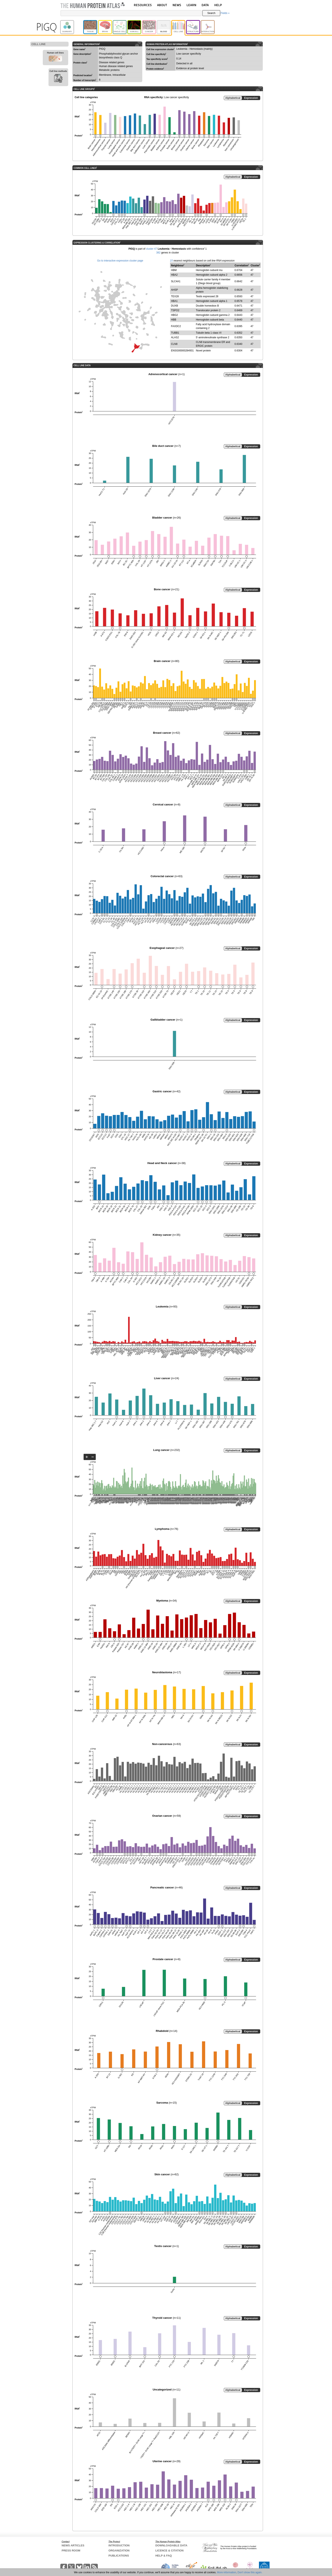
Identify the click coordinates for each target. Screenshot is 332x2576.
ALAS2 (175, 337)
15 (171, 260)
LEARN (191, 5)
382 (158, 252)
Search (211, 13)
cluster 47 (151, 248)
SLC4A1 (176, 281)
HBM (174, 270)
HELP (218, 5)
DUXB (174, 305)
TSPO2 (175, 310)
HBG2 (174, 315)
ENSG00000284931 (182, 350)
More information (226, 2572)
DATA (205, 5)
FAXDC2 (176, 326)
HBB (173, 319)
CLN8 (174, 344)
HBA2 (174, 274)
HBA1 (174, 301)
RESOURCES (143, 5)
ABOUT (162, 5)
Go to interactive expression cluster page (120, 260)
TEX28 (175, 296)
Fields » (225, 13)
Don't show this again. (250, 2572)
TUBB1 (175, 332)
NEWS (177, 5)
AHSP (174, 289)
